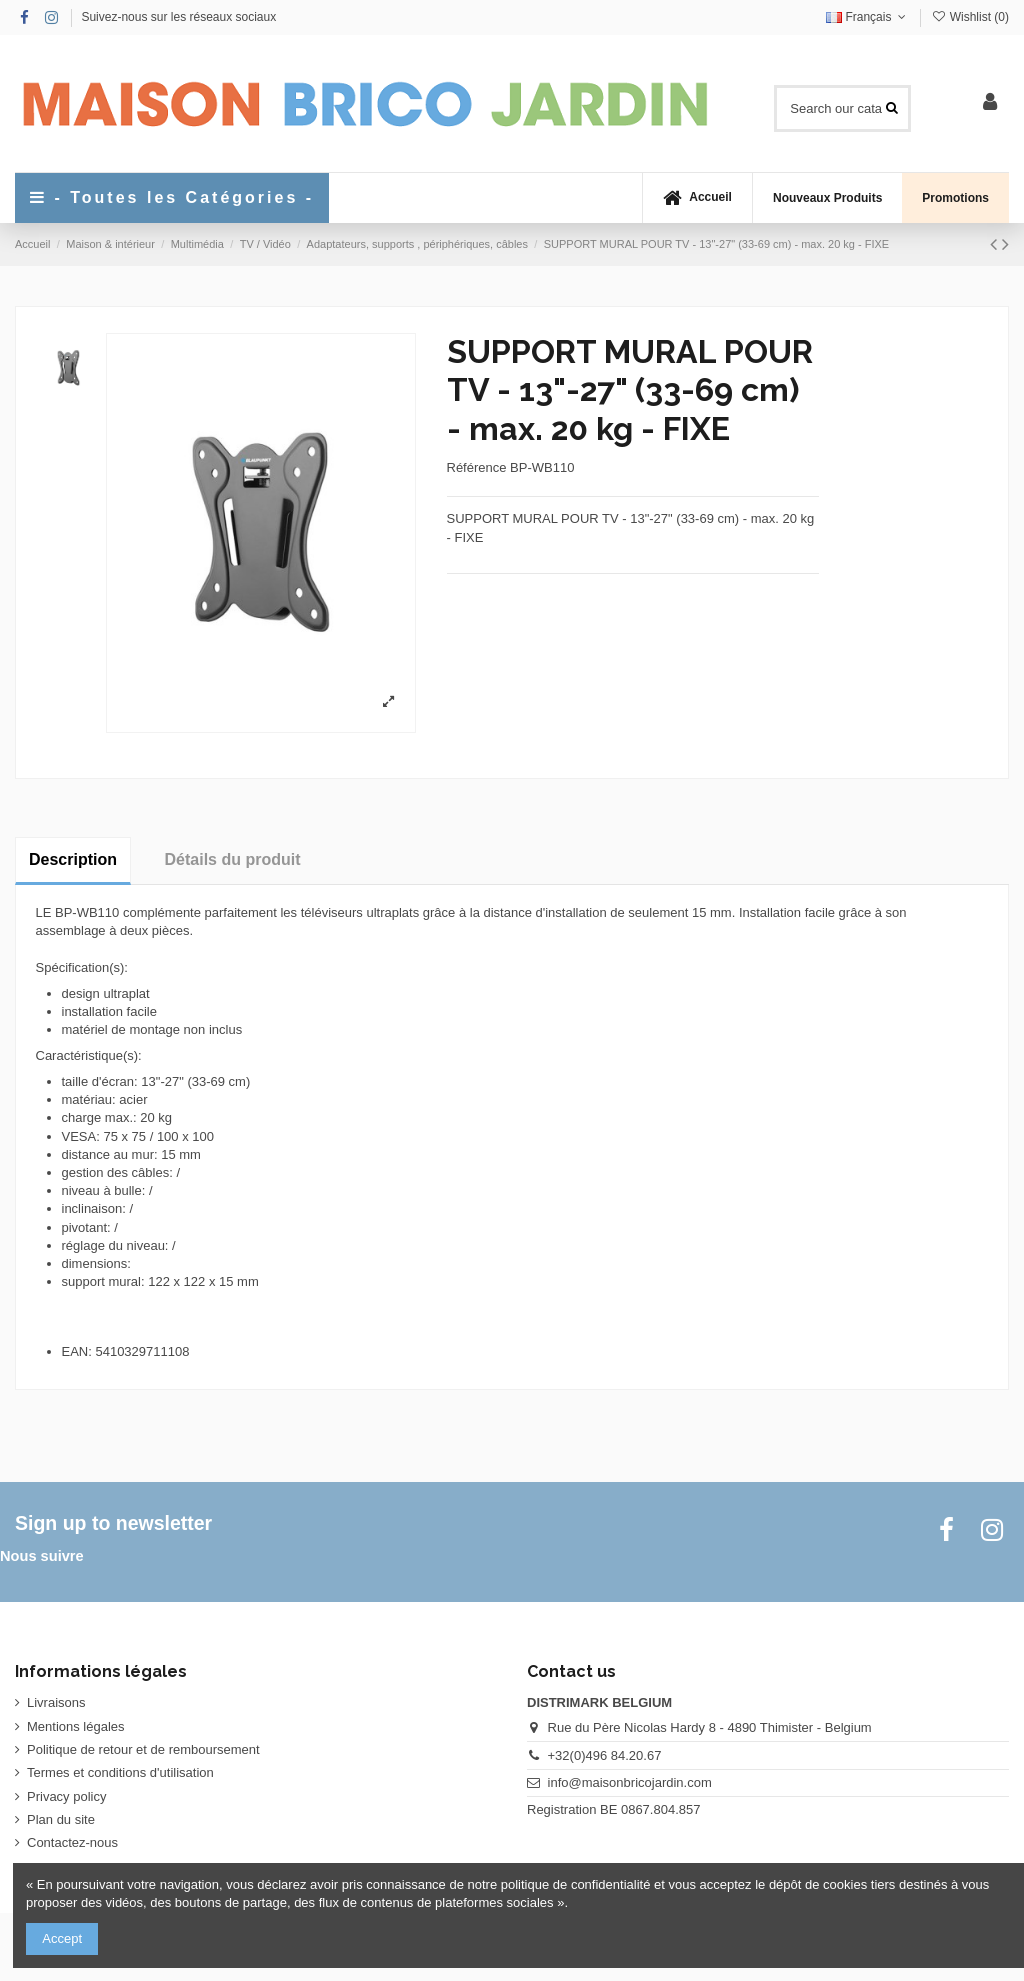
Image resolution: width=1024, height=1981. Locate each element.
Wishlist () (970, 17)
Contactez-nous (72, 1842)
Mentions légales (76, 1726)
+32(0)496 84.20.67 (605, 1755)
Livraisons (56, 1702)
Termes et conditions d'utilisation (120, 1772)
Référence (477, 467)
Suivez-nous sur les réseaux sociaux (178, 17)
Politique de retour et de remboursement (143, 1749)
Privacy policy (66, 1796)
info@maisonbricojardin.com (630, 1782)
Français (868, 17)
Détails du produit (233, 859)
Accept (62, 1938)
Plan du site (61, 1819)
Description (73, 859)
